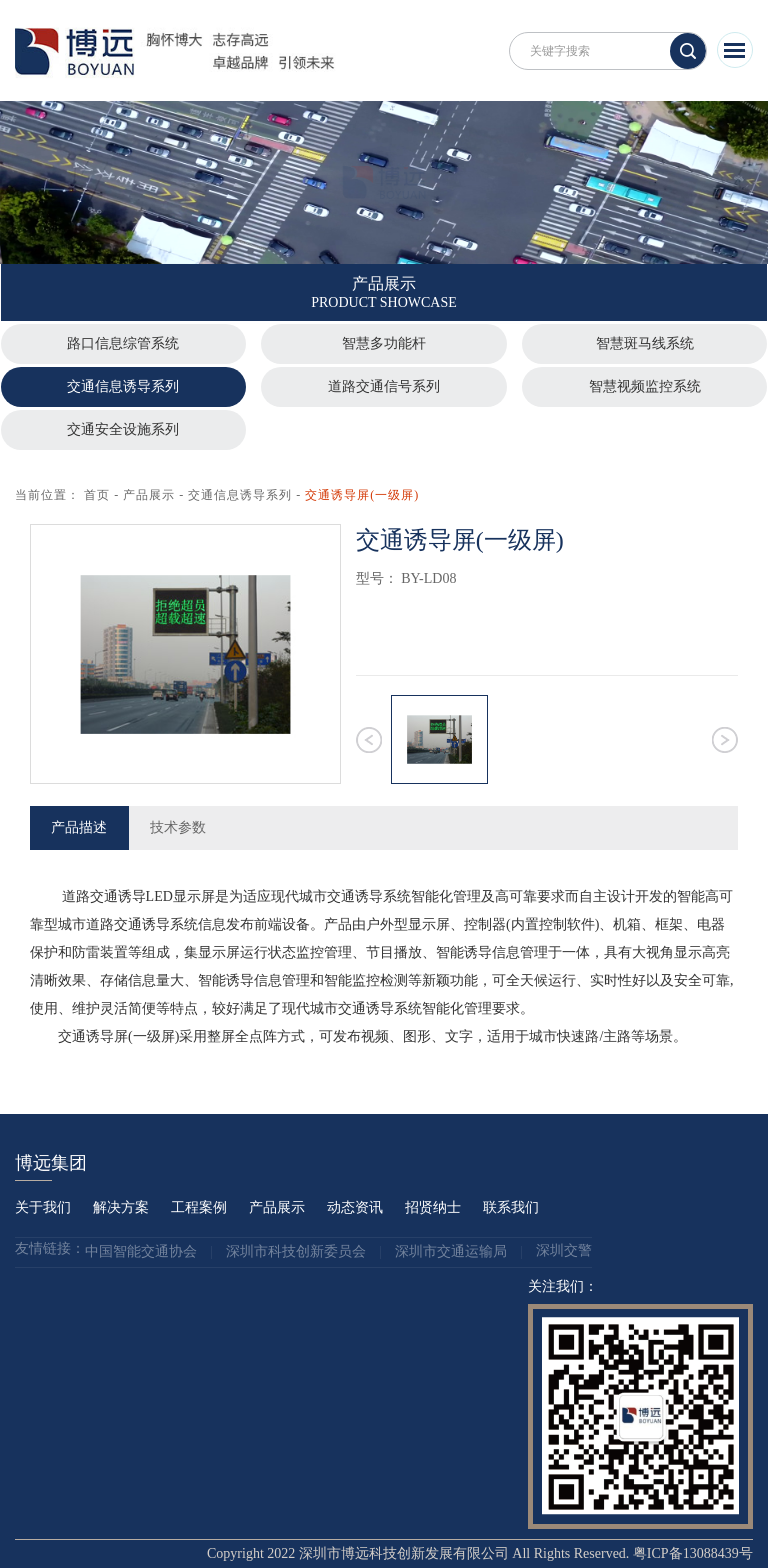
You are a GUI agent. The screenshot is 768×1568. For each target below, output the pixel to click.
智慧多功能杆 (384, 343)
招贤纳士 (433, 1207)
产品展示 (149, 495)
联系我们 (511, 1207)
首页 (97, 495)
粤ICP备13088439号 (693, 1553)
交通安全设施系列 (123, 429)
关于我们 (43, 1207)
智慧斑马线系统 (645, 343)
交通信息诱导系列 (123, 386)
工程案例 (199, 1207)
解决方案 (121, 1207)
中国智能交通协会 (141, 1252)
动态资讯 (355, 1207)
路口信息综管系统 (123, 343)
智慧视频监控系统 (645, 386)
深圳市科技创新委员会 (296, 1252)
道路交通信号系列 (384, 386)
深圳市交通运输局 (451, 1252)
